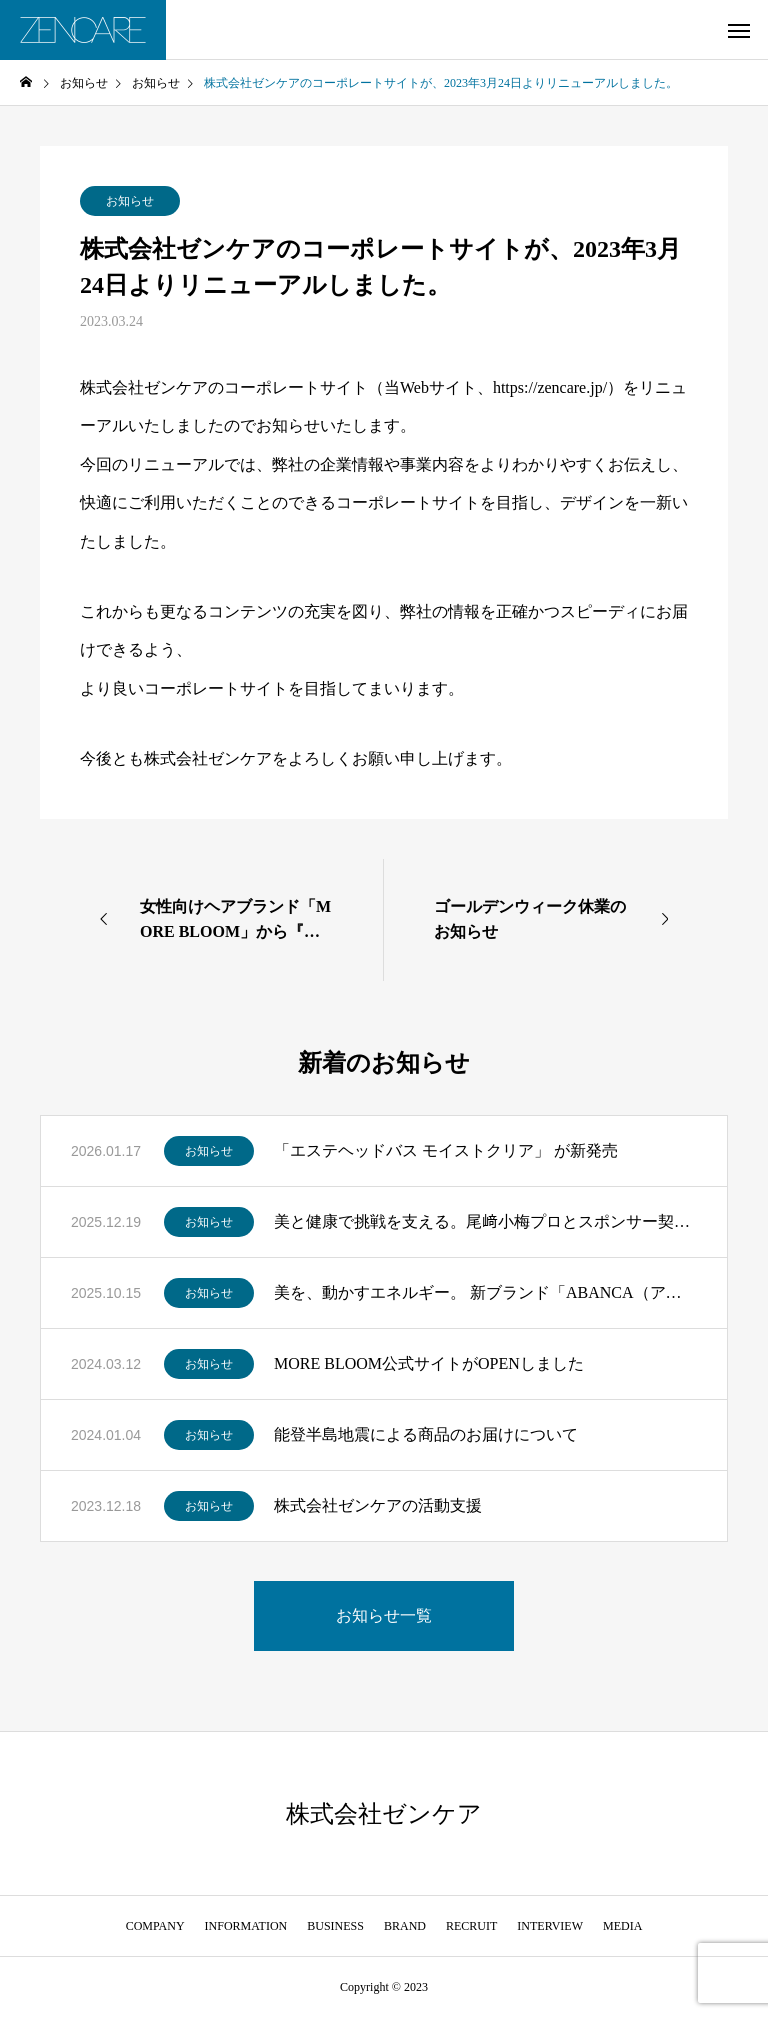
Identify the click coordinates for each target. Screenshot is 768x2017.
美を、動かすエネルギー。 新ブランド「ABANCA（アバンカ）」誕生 (485, 1292)
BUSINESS (335, 1926)
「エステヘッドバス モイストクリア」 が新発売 (446, 1150)
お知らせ (130, 201)
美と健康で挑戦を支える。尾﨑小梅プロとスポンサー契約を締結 (485, 1221)
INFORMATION (246, 1926)
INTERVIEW (550, 1926)
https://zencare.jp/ (550, 387)
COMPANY (155, 1926)
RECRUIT (471, 1926)
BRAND (405, 1926)
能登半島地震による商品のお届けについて (426, 1434)
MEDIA (622, 1926)
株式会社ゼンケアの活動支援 (378, 1505)
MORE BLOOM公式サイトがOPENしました (429, 1363)
